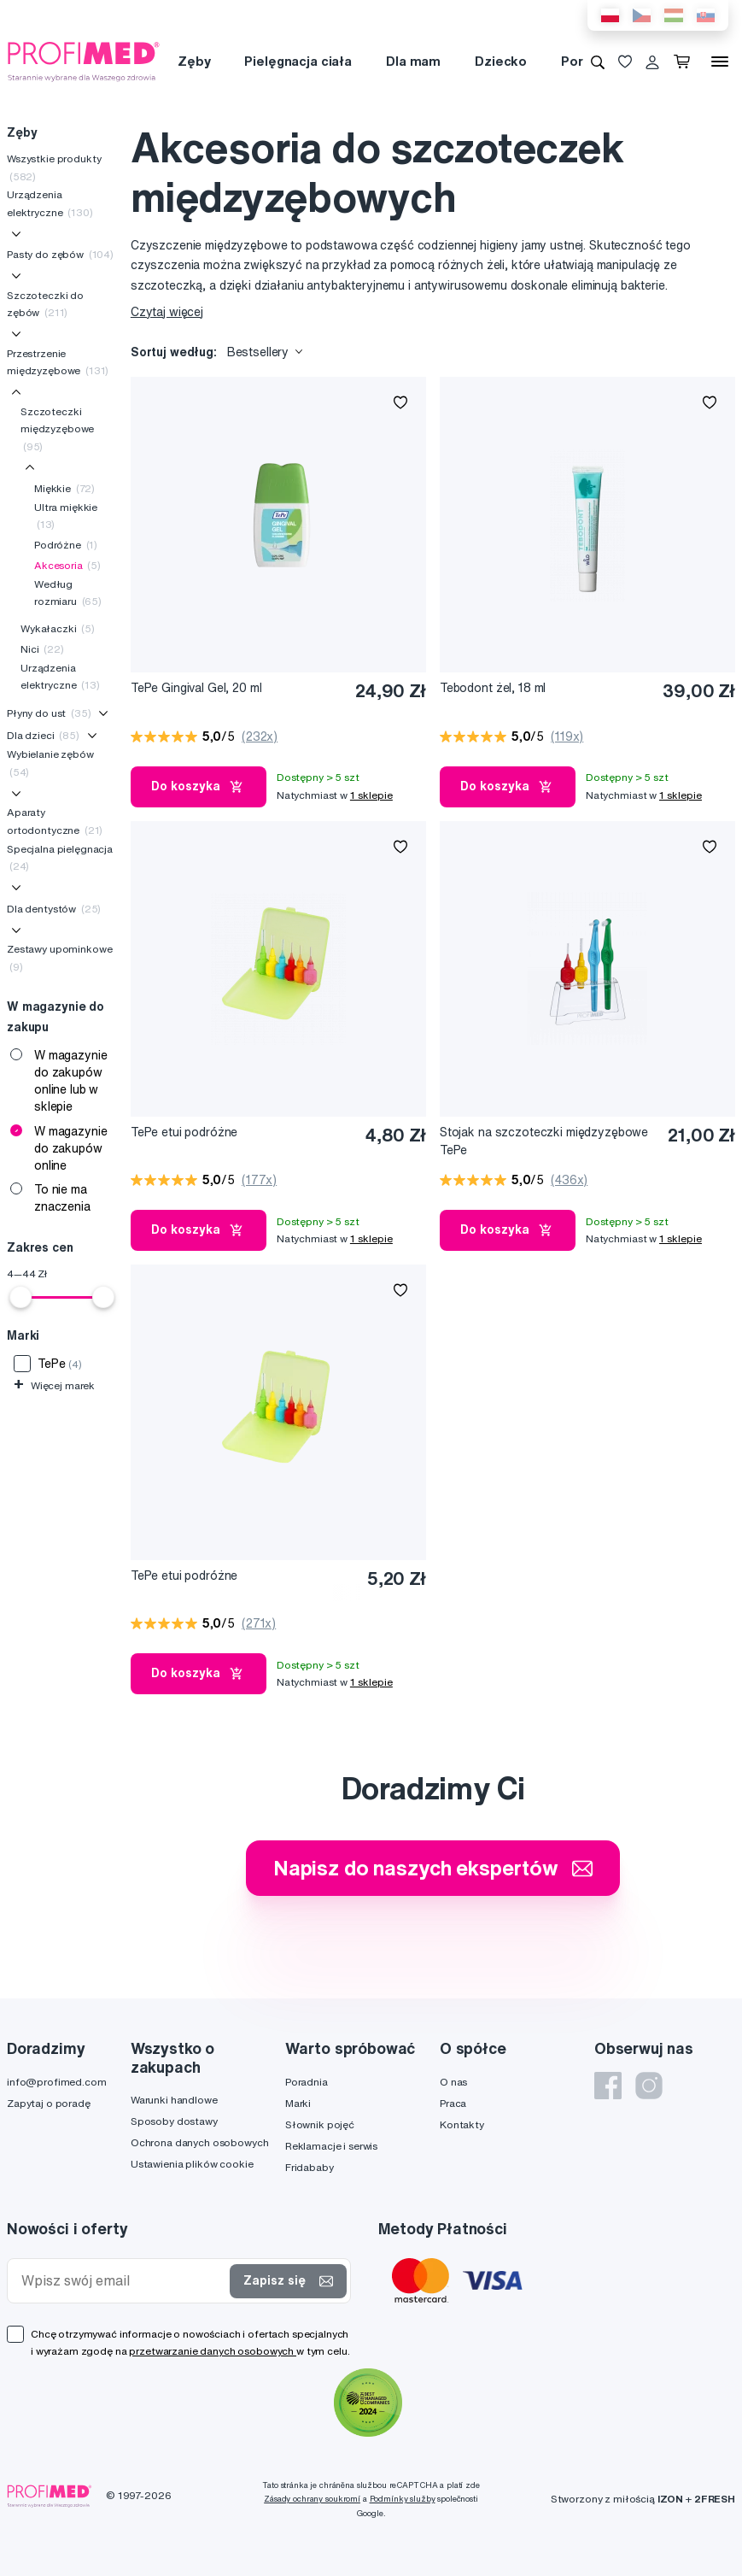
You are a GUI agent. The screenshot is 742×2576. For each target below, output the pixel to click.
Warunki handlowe (174, 2099)
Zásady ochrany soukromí (312, 2499)
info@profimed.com (57, 2081)
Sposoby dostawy (174, 2121)
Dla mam (413, 61)
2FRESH (714, 2498)
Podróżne (65, 544)
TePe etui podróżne (184, 1132)
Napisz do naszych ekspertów (433, 1867)
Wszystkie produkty (54, 167)
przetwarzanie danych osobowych (212, 2350)
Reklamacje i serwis (331, 2145)
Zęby (194, 61)
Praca (453, 2103)
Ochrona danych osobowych (200, 2142)
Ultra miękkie (65, 516)
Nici (42, 648)
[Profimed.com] (84, 61)
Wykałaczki (57, 628)
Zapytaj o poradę (49, 2103)
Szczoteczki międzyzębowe (57, 429)
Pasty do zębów (60, 254)
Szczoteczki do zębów (45, 304)
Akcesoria (67, 565)
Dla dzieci (43, 735)
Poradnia (306, 2081)
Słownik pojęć (319, 2124)
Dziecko (501, 61)
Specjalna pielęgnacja (60, 857)
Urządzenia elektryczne (50, 203)
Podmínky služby (402, 2499)
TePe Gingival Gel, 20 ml (196, 688)
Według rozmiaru (68, 592)
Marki (298, 2103)
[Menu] (720, 61)
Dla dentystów (54, 908)
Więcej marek (54, 1385)
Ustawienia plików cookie (192, 2163)
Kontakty (462, 2124)
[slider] (20, 1297)
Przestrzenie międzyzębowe (57, 362)
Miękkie (64, 488)
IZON (670, 2498)
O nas (453, 2081)
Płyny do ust (49, 713)
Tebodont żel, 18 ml (493, 688)
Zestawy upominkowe (59, 957)
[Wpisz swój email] (122, 2280)
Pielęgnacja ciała (298, 61)
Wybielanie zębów (50, 762)
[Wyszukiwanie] (597, 61)
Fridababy (309, 2167)
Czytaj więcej (167, 312)
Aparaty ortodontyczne (54, 821)
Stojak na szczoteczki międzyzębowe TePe (544, 1141)
